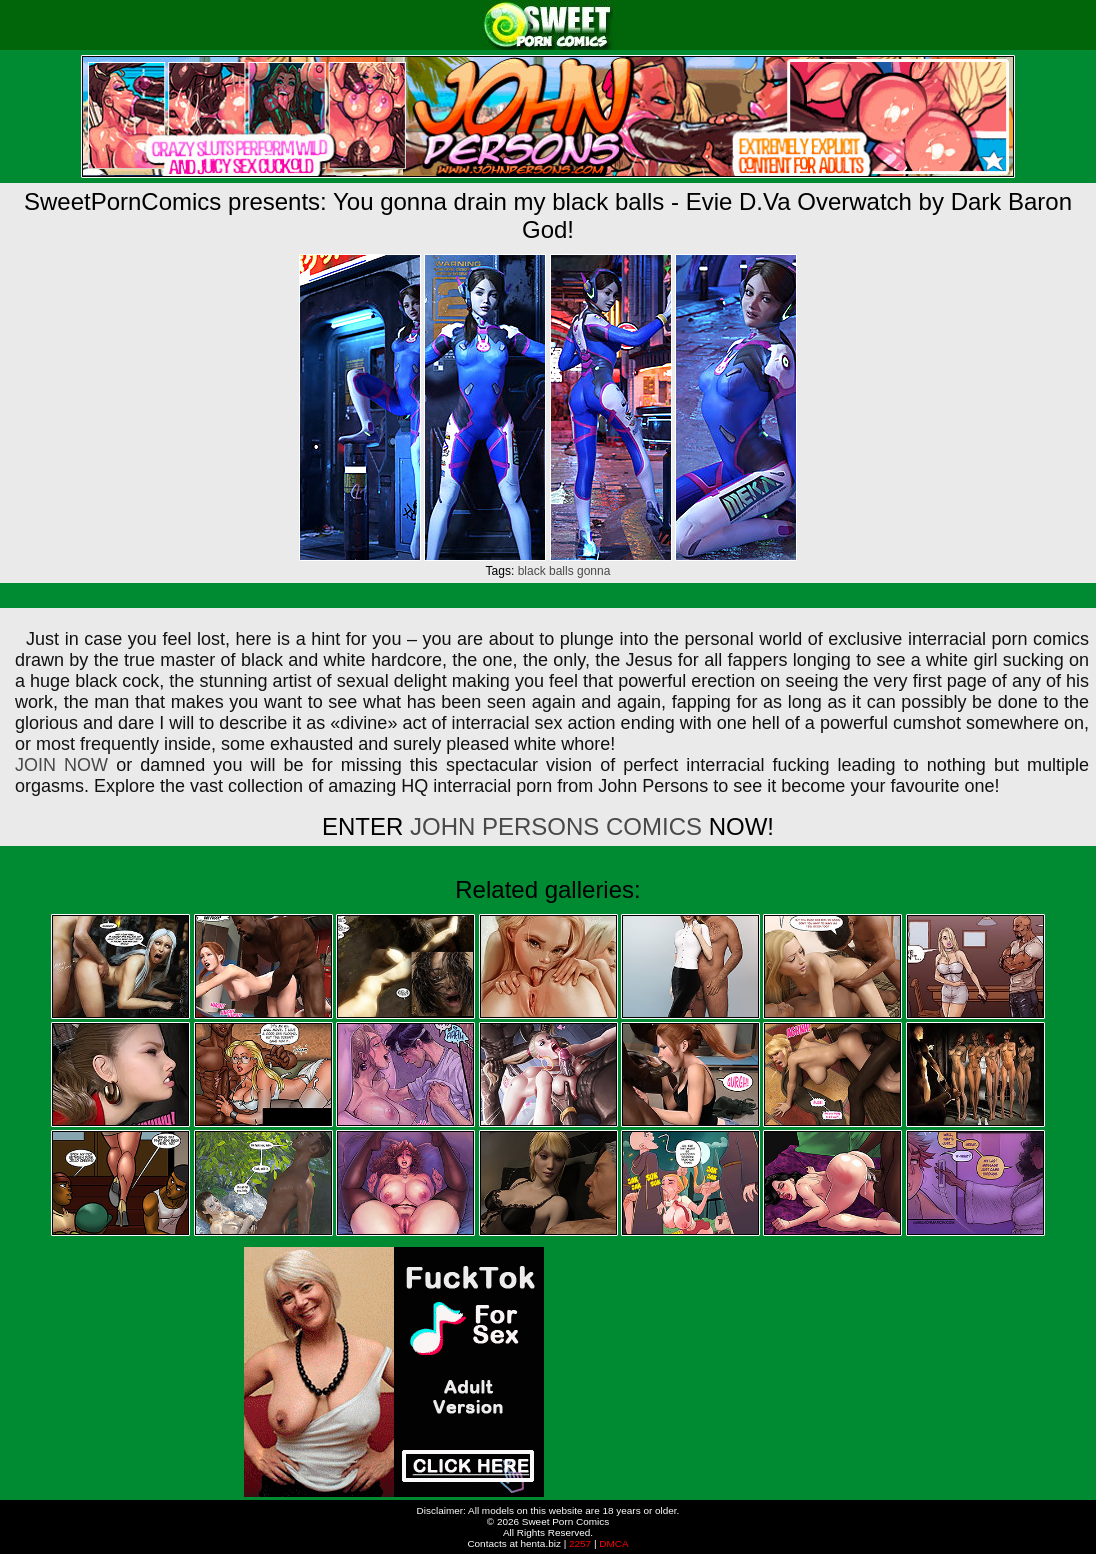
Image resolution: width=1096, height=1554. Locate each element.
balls (561, 571)
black (532, 571)
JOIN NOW (61, 765)
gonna (593, 571)
